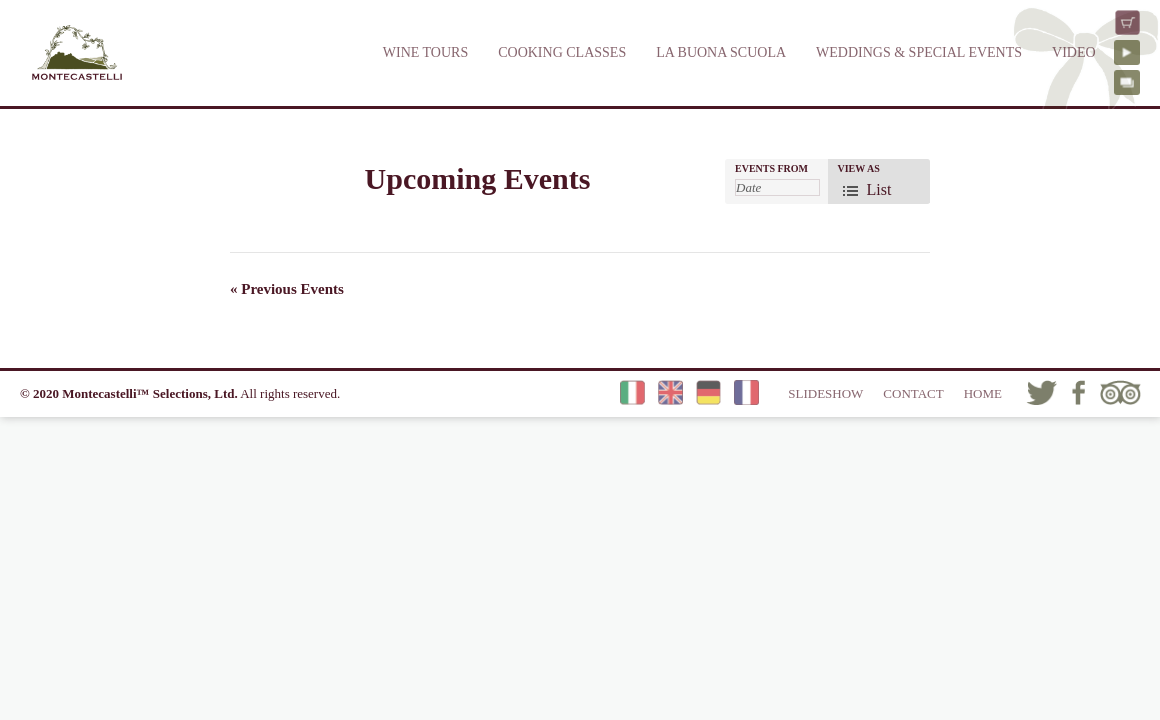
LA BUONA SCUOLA (721, 52)
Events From (771, 169)
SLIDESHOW (825, 393)
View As (859, 169)
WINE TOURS (425, 52)
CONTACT (913, 393)
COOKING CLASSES (562, 52)
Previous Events (287, 289)
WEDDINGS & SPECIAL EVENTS (919, 52)
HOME (983, 393)
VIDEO (1074, 52)
